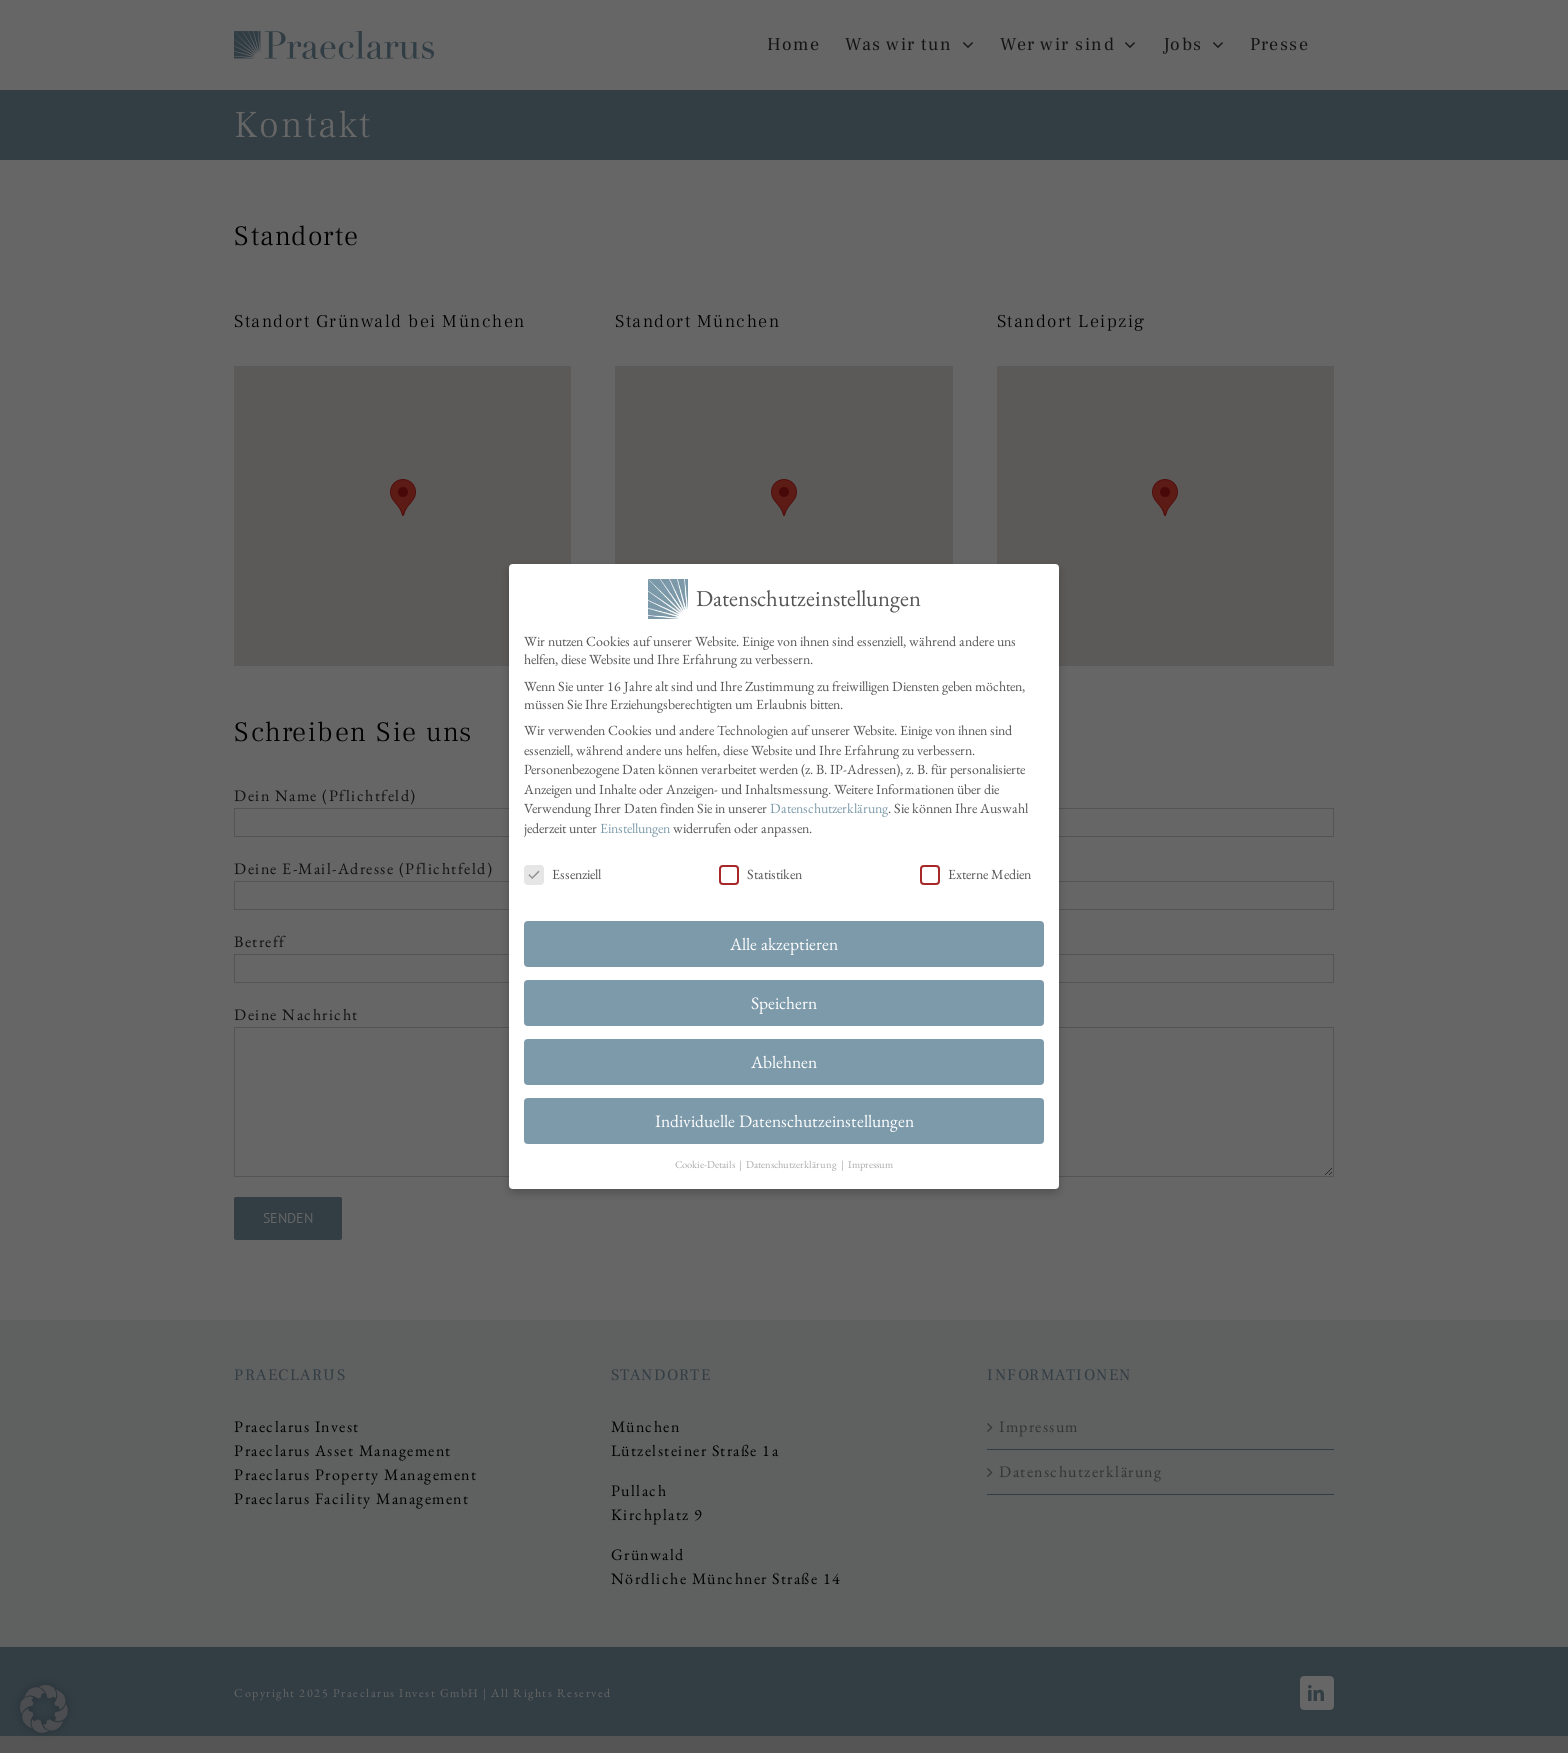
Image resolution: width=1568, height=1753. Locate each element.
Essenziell (562, 869)
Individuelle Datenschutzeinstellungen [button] (784, 1115)
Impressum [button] (870, 1159)
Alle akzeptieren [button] (784, 939)
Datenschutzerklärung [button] (792, 1159)
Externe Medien (975, 869)
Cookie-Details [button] (706, 1159)
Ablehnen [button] (784, 1057)
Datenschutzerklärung (829, 804)
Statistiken (760, 869)
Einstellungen (635, 823)
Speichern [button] (784, 998)
